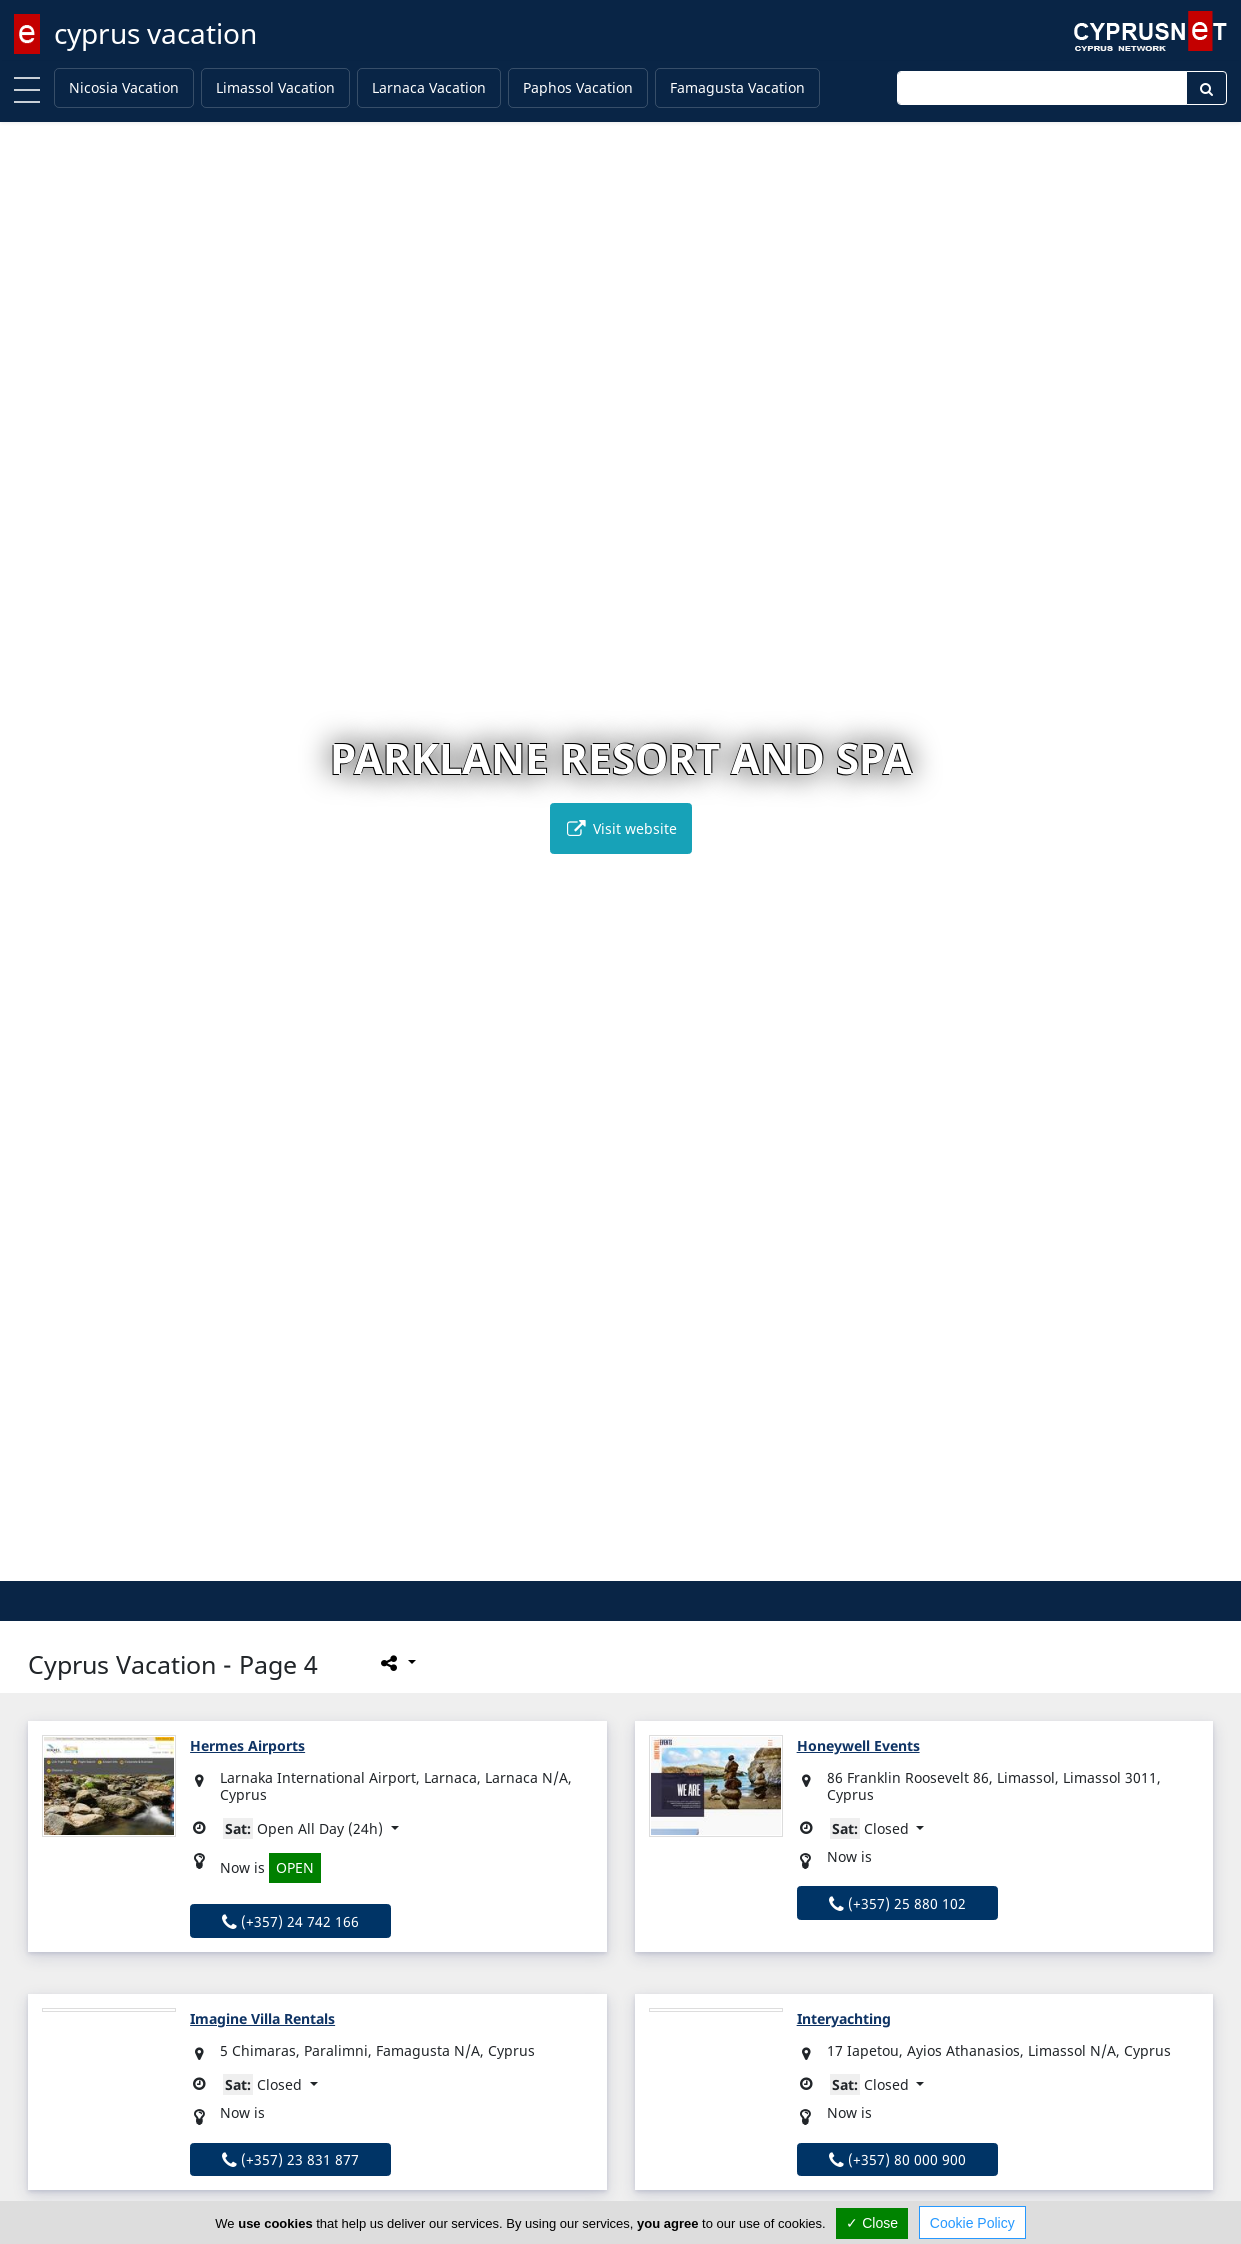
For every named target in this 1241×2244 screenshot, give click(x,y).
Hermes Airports (247, 1745)
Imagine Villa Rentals (262, 2018)
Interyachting (844, 2018)
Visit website (621, 828)
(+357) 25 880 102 (897, 1903)
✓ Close (872, 2223)
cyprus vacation (155, 33)
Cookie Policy (972, 2223)
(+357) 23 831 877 (290, 2159)
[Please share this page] (396, 1662)
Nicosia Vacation (124, 87)
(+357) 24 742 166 (290, 1921)
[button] (578, 1562)
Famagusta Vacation (737, 87)
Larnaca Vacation (429, 87)
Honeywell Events (858, 1745)
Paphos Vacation (578, 87)
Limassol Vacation (275, 87)
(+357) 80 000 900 (897, 2159)
